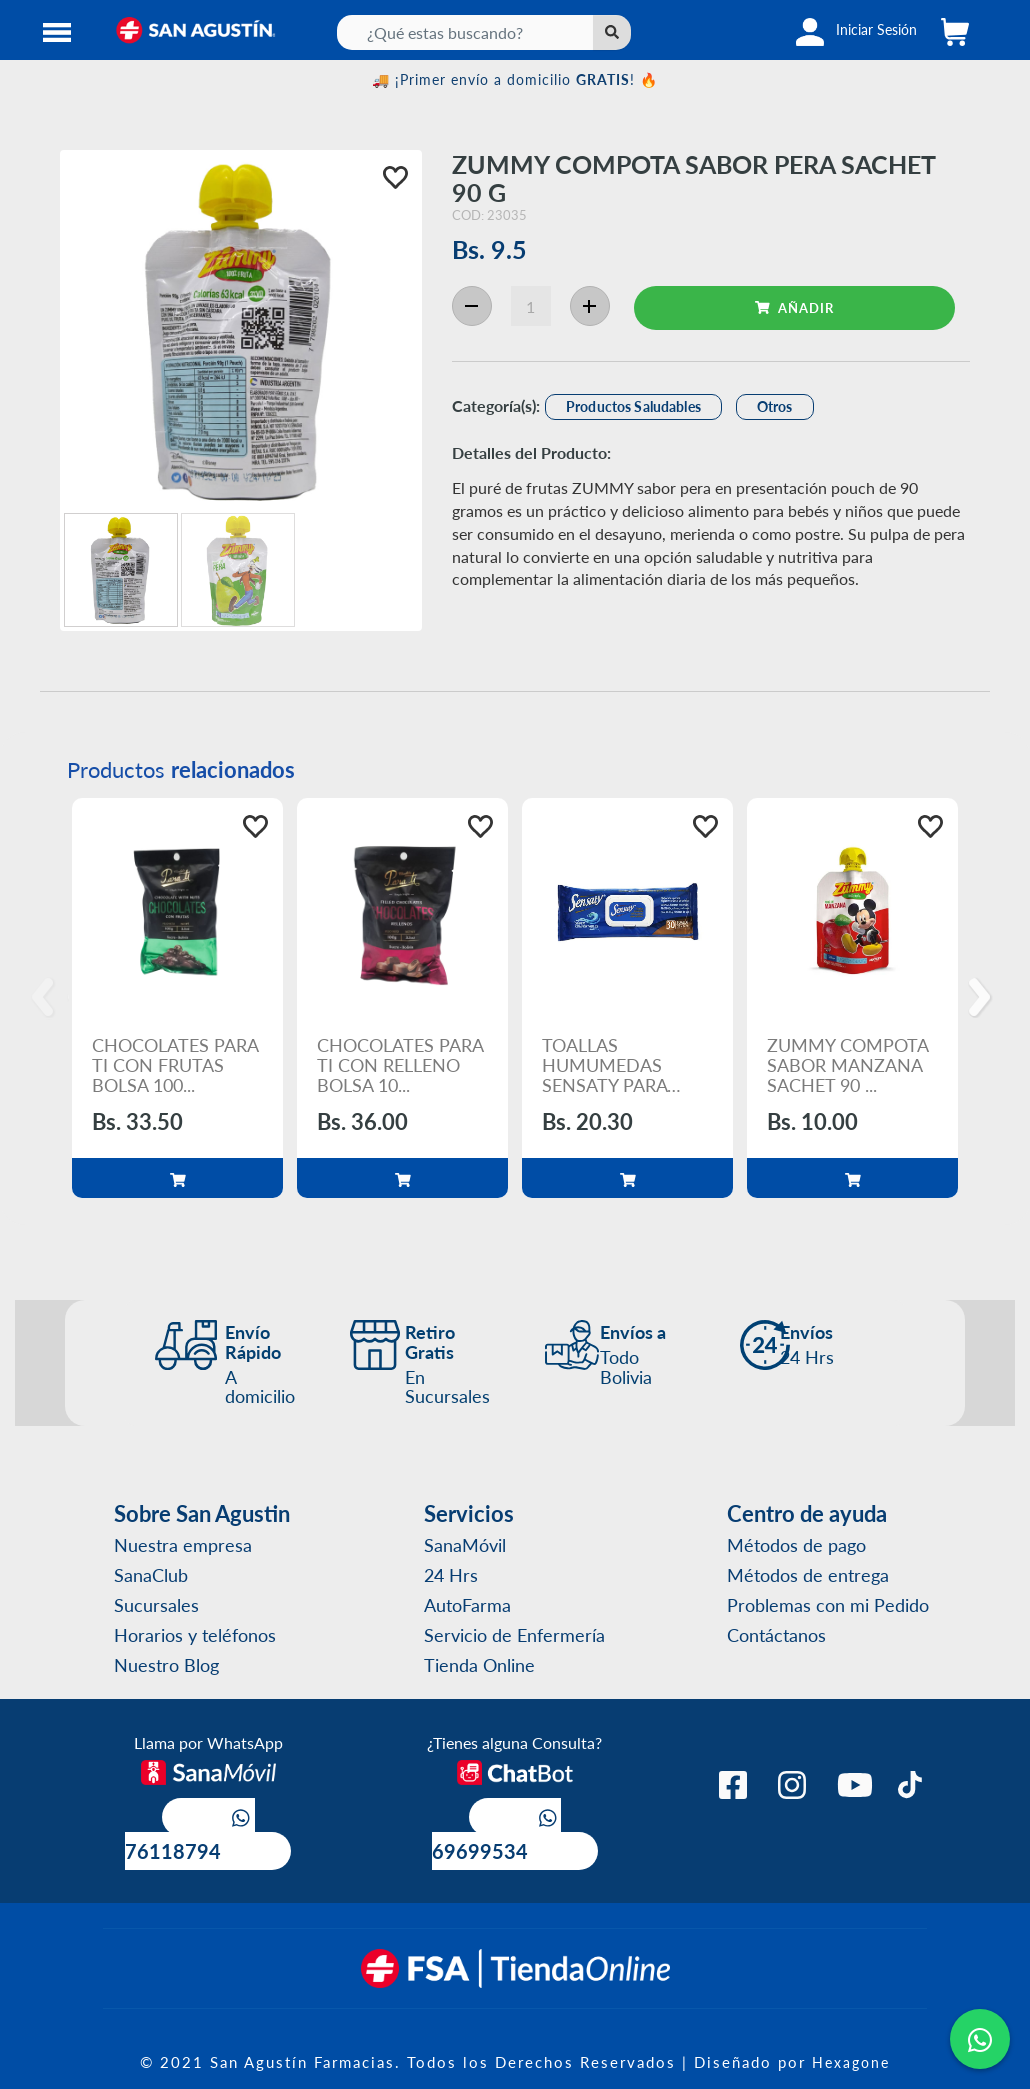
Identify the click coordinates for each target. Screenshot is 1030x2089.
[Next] (983, 998)
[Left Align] (612, 32)
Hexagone (851, 2062)
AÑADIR (794, 307)
